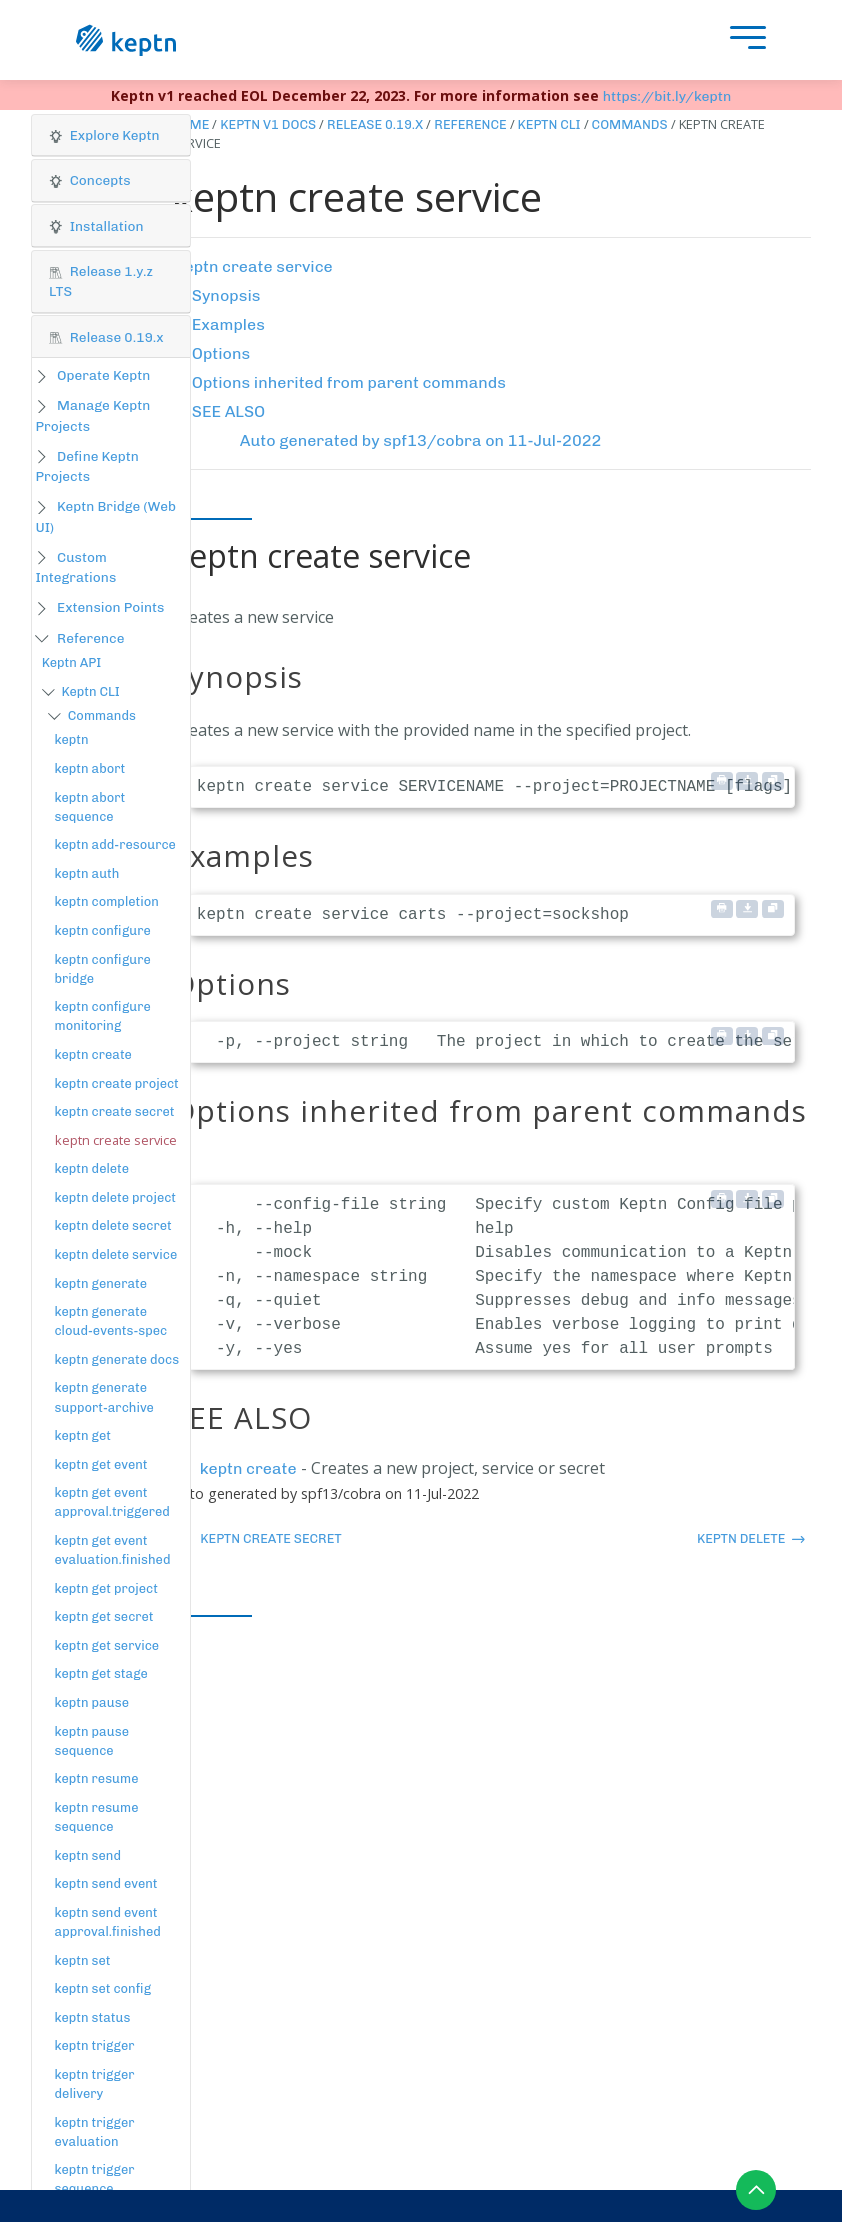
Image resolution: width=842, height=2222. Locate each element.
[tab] (111, 136)
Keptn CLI (90, 691)
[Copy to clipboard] (773, 781)
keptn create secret (115, 1111)
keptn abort (90, 768)
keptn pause (92, 1702)
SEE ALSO (228, 411)
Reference (90, 638)
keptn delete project (116, 1197)
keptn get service (107, 1645)
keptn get (83, 1435)
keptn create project (117, 1083)
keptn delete (92, 1168)
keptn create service (254, 266)
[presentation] (743, 40)
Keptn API (72, 662)
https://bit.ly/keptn (667, 96)
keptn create (93, 1054)
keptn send (88, 1855)
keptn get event (101, 1464)
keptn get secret (104, 1616)
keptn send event (106, 1883)
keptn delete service (116, 1254)
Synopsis (226, 295)
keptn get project (106, 1588)
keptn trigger (95, 2045)
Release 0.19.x (375, 124)
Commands (102, 715)
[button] (111, 135)
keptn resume (97, 1778)
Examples (228, 324)
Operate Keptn (103, 375)
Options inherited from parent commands (349, 382)
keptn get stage (101, 1673)
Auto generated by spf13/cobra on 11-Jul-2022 (421, 440)
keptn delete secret (113, 1225)
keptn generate (101, 1283)
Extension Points (110, 607)
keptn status (93, 2017)
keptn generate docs (117, 1359)
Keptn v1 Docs (268, 124)
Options (221, 353)
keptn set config (103, 1988)
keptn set (83, 1960)
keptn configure (103, 930)
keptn (72, 739)
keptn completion (107, 901)
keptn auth (87, 873)
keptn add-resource (115, 844)
